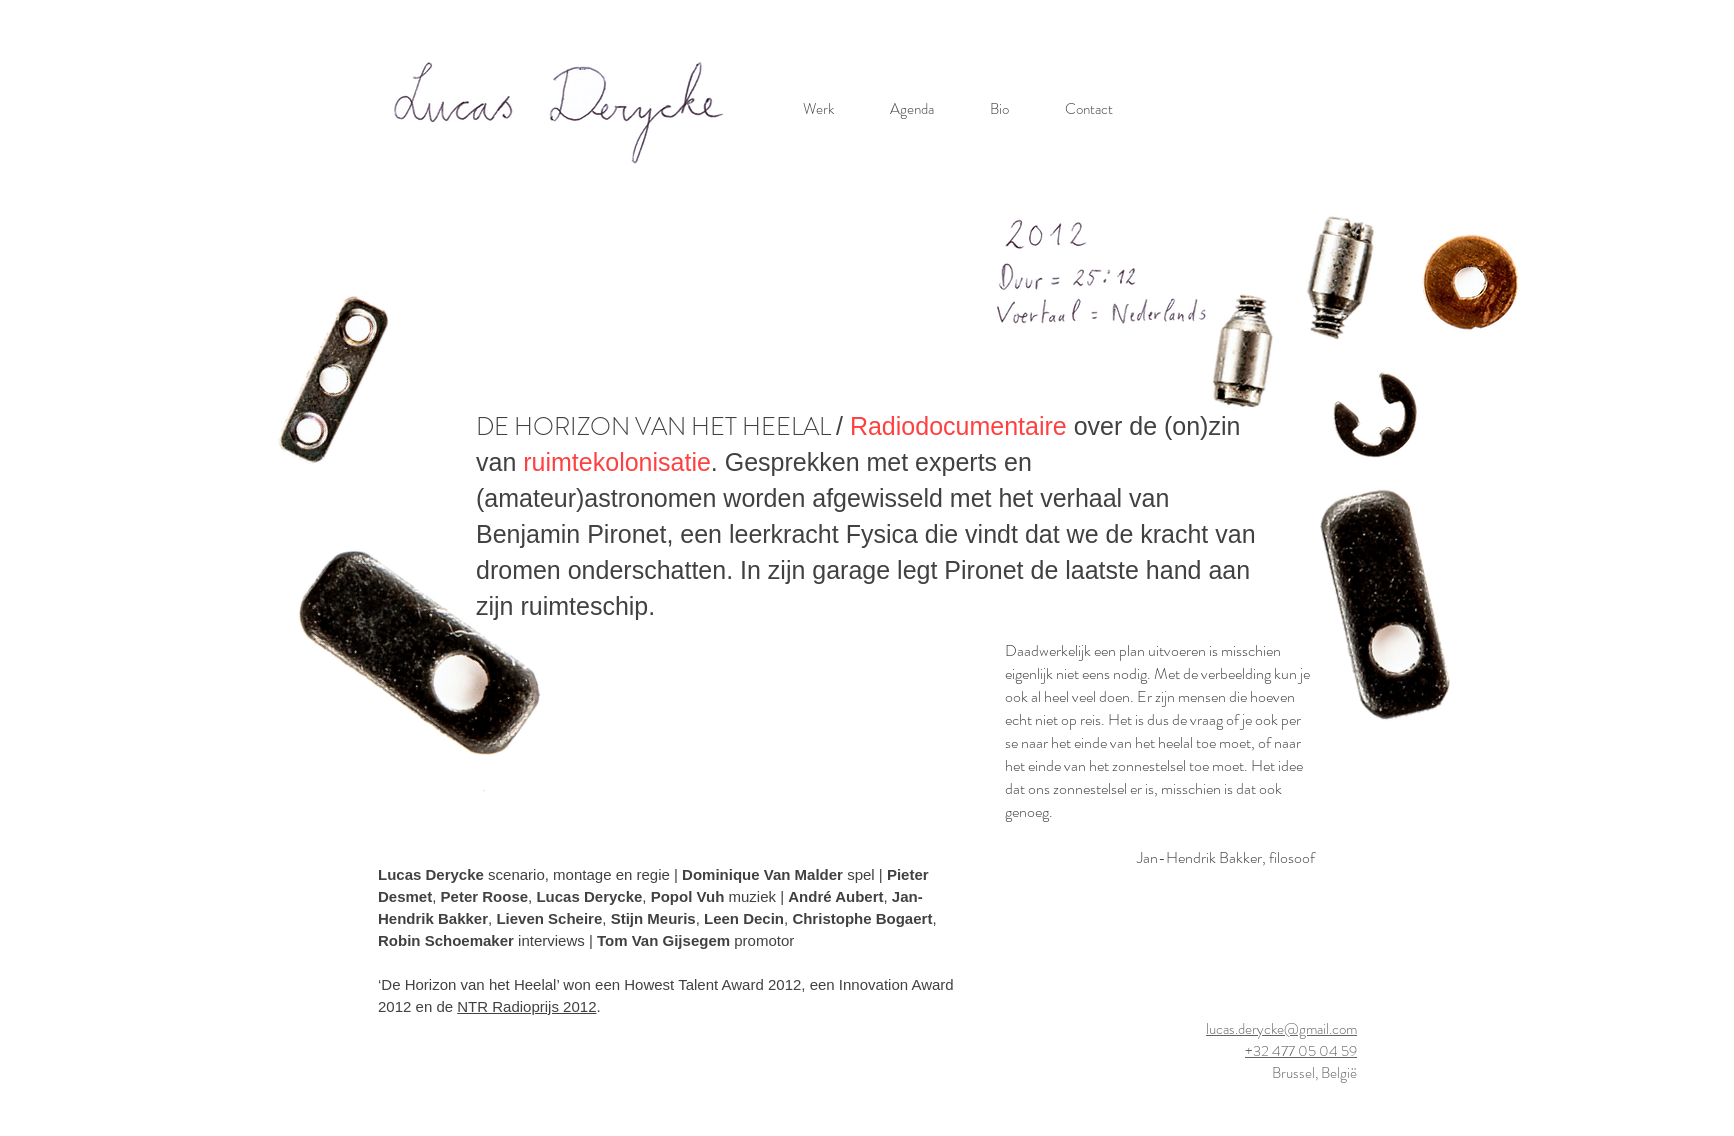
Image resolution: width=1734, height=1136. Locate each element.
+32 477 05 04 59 (1301, 1051)
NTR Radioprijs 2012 (526, 1006)
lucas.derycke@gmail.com (1281, 1029)
